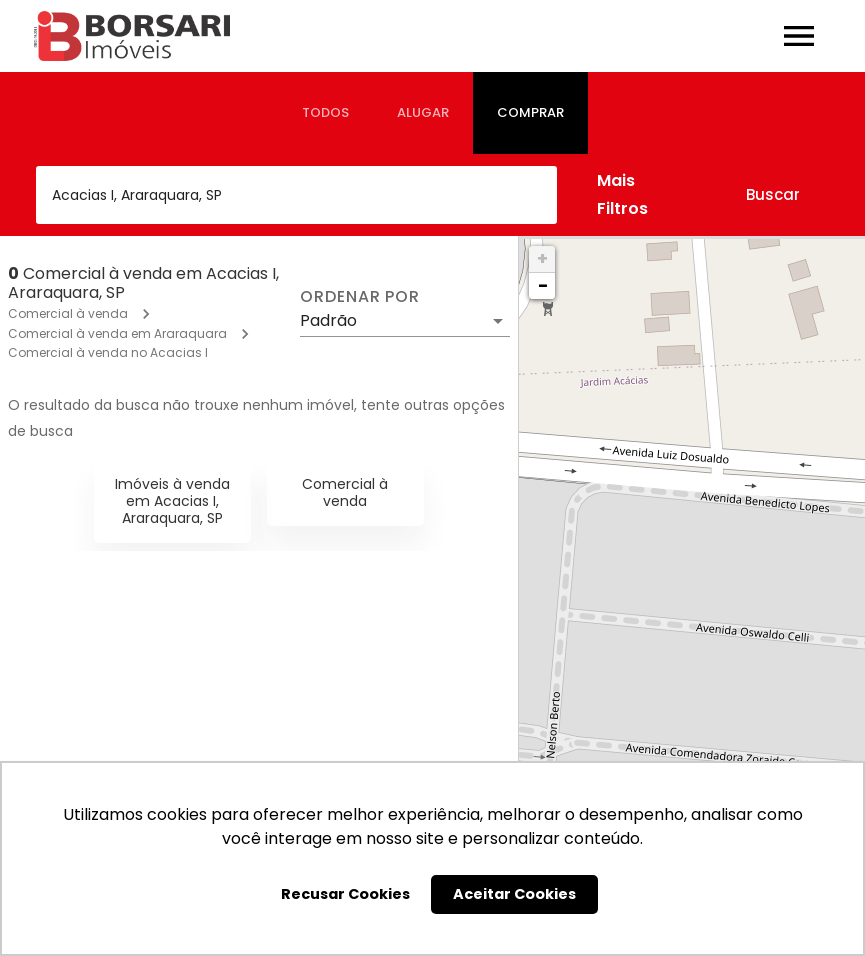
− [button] (543, 285)
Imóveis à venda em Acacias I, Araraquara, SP (172, 501)
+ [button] (542, 258)
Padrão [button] (328, 320)
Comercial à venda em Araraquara (117, 333)
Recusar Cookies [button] (345, 894)
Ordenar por (360, 297)
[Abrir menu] (799, 36)
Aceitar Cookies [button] (514, 894)
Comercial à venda (68, 313)
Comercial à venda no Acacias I (108, 352)
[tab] (325, 113)
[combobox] (296, 195)
